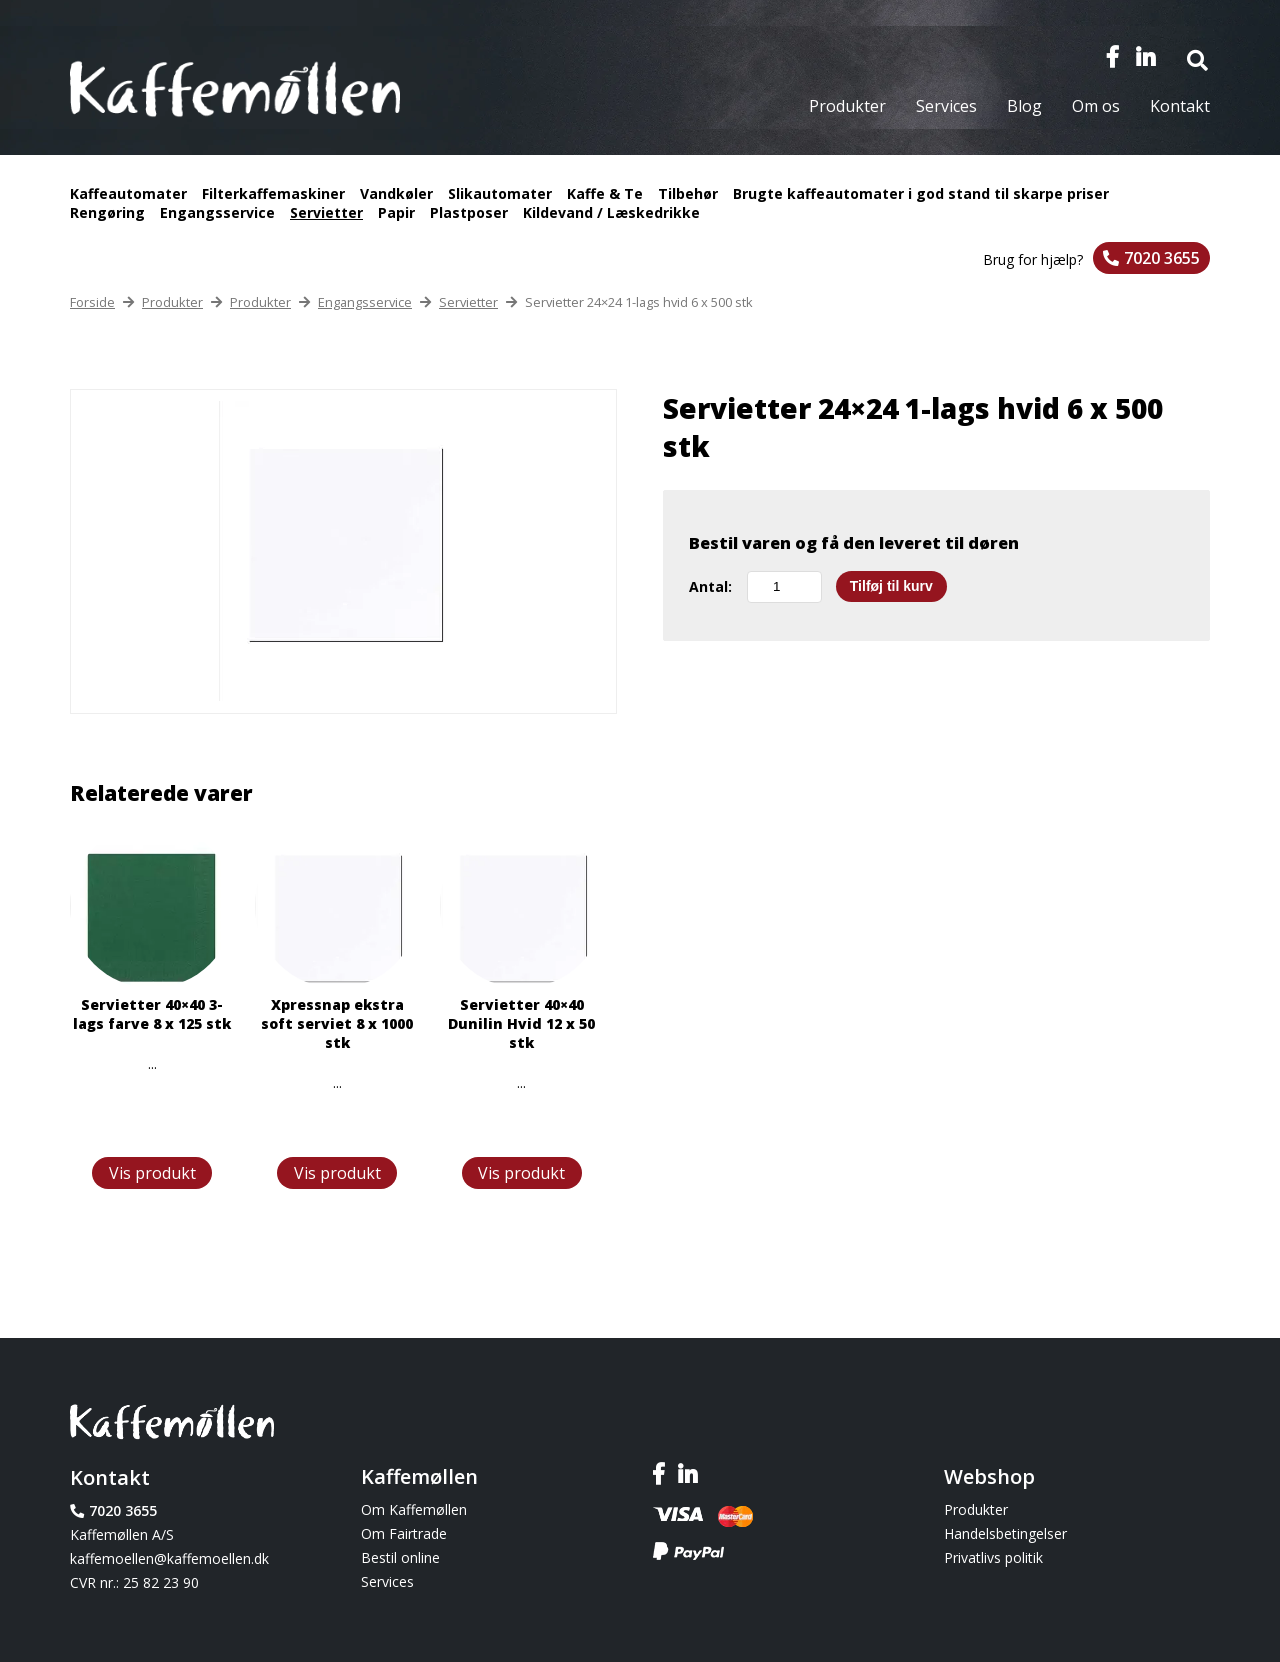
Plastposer (469, 212)
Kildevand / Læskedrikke (611, 212)
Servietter (326, 212)
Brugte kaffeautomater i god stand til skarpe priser (921, 193)
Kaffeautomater (128, 193)
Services (946, 106)
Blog (1024, 106)
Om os (1096, 106)
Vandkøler (396, 193)
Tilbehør (688, 193)
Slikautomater (500, 193)
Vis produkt (152, 1173)
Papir (396, 212)
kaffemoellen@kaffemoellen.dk (169, 1558)
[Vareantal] (784, 587)
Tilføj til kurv (891, 586)
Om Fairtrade (404, 1533)
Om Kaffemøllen (414, 1509)
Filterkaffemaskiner (273, 193)
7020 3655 (1162, 258)
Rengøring (107, 212)
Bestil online (400, 1557)
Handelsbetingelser (1005, 1533)
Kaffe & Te (605, 193)
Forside (92, 302)
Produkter (847, 106)
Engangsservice (217, 212)
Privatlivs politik (993, 1557)
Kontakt (1180, 106)
